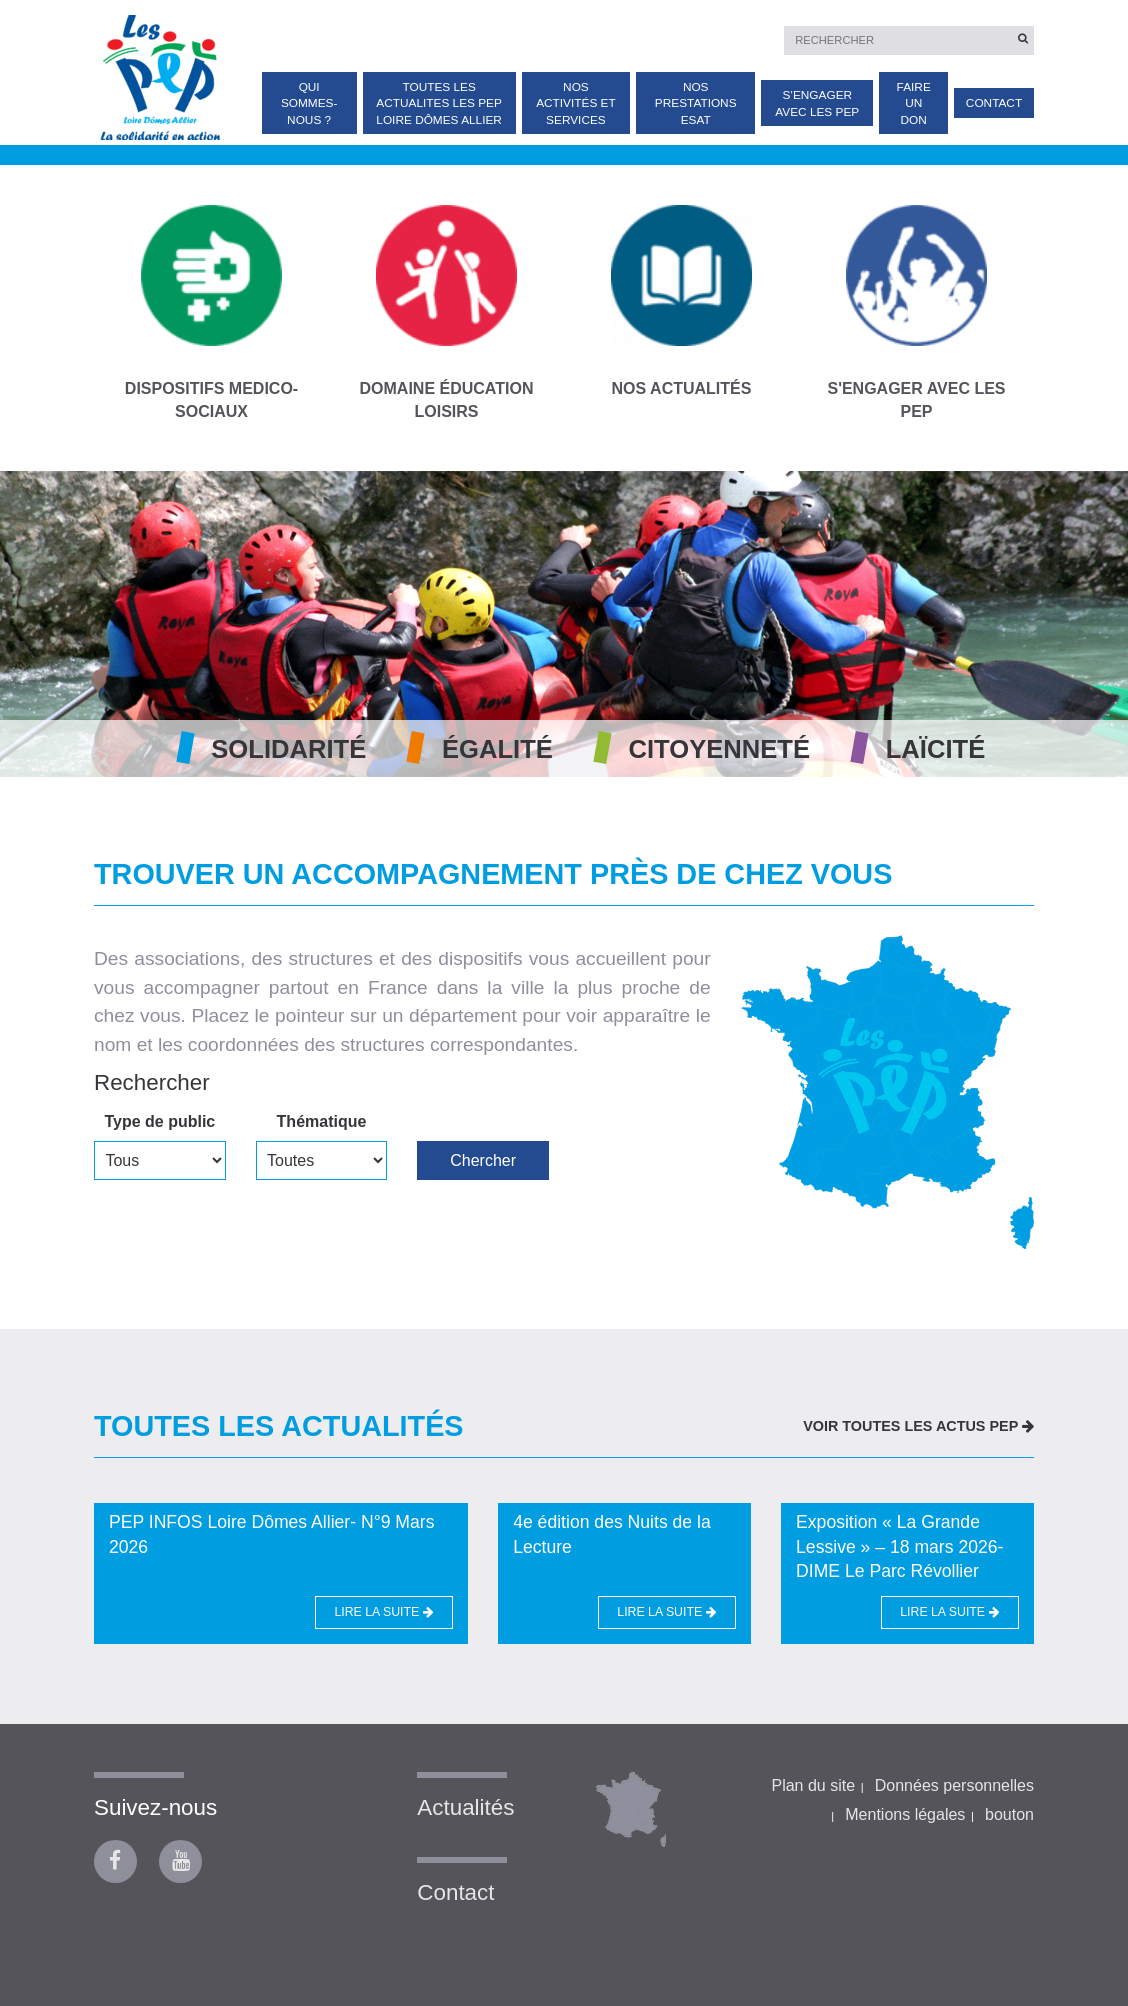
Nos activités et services (576, 103)
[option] (564, 624)
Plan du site (813, 1785)
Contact (994, 103)
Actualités (465, 1807)
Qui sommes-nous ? (309, 103)
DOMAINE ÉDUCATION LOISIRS (446, 312)
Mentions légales (905, 1814)
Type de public (159, 1121)
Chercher (483, 1160)
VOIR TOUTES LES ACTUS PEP (918, 1426)
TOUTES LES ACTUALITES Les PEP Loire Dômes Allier (439, 103)
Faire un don (914, 103)
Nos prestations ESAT (696, 103)
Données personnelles (954, 1785)
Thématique (322, 1121)
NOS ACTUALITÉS (681, 301)
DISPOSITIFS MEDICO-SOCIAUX (211, 312)
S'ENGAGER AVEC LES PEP (916, 312)
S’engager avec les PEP (817, 103)
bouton (1009, 1814)
